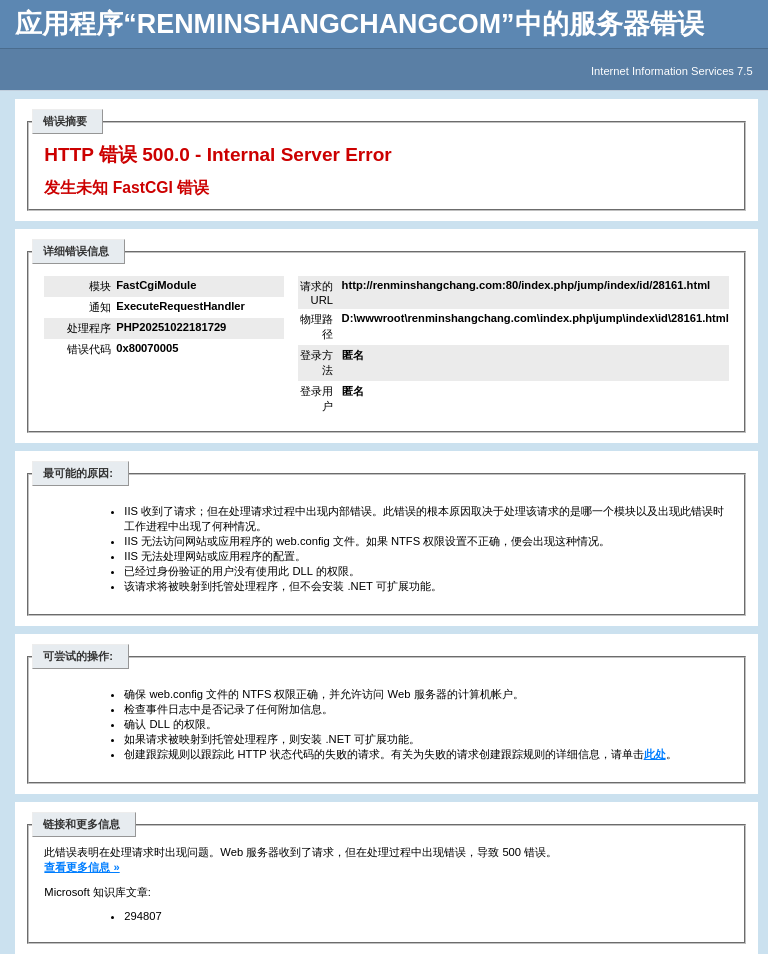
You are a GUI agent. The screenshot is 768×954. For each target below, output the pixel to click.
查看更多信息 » (81, 867)
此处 (655, 754)
